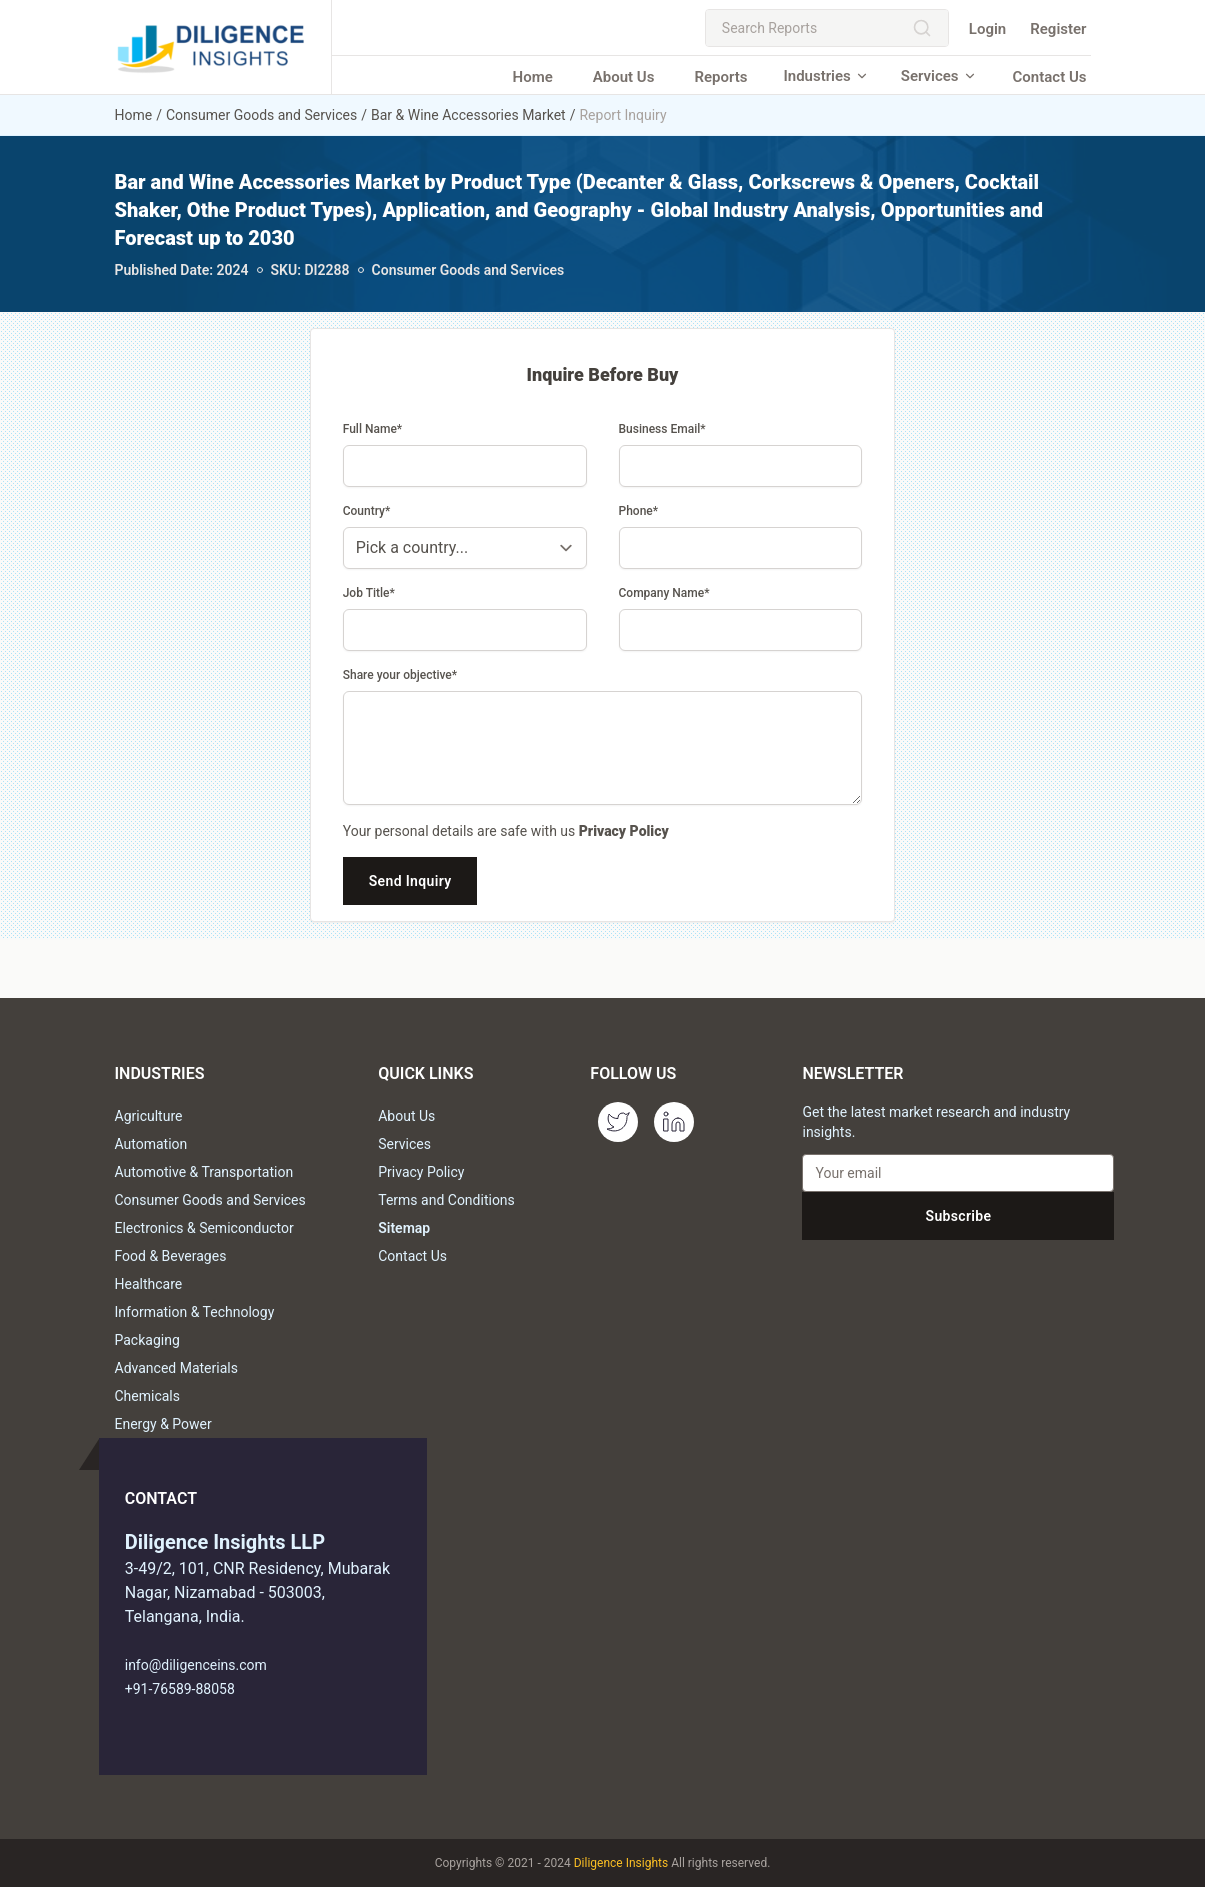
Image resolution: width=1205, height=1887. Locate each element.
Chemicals (148, 1396)
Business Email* (662, 429)
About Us (624, 77)
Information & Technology (195, 1312)
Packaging (147, 1340)
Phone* (639, 511)
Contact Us (1050, 77)
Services (939, 76)
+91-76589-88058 (180, 1689)
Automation (151, 1144)
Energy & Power (163, 1424)
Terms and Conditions (446, 1200)
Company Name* (664, 593)
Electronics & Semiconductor (204, 1228)
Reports (720, 77)
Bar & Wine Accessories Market (468, 115)
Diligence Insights (621, 1863)
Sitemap (404, 1228)
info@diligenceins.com (196, 1665)
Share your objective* (400, 675)
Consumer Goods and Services (261, 115)
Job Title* (369, 593)
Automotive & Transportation (204, 1172)
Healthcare (149, 1284)
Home (533, 77)
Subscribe (959, 1216)
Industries (825, 76)
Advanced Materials (176, 1368)
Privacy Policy (624, 831)
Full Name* (372, 429)
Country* (367, 511)
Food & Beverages (171, 1256)
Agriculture (149, 1116)
